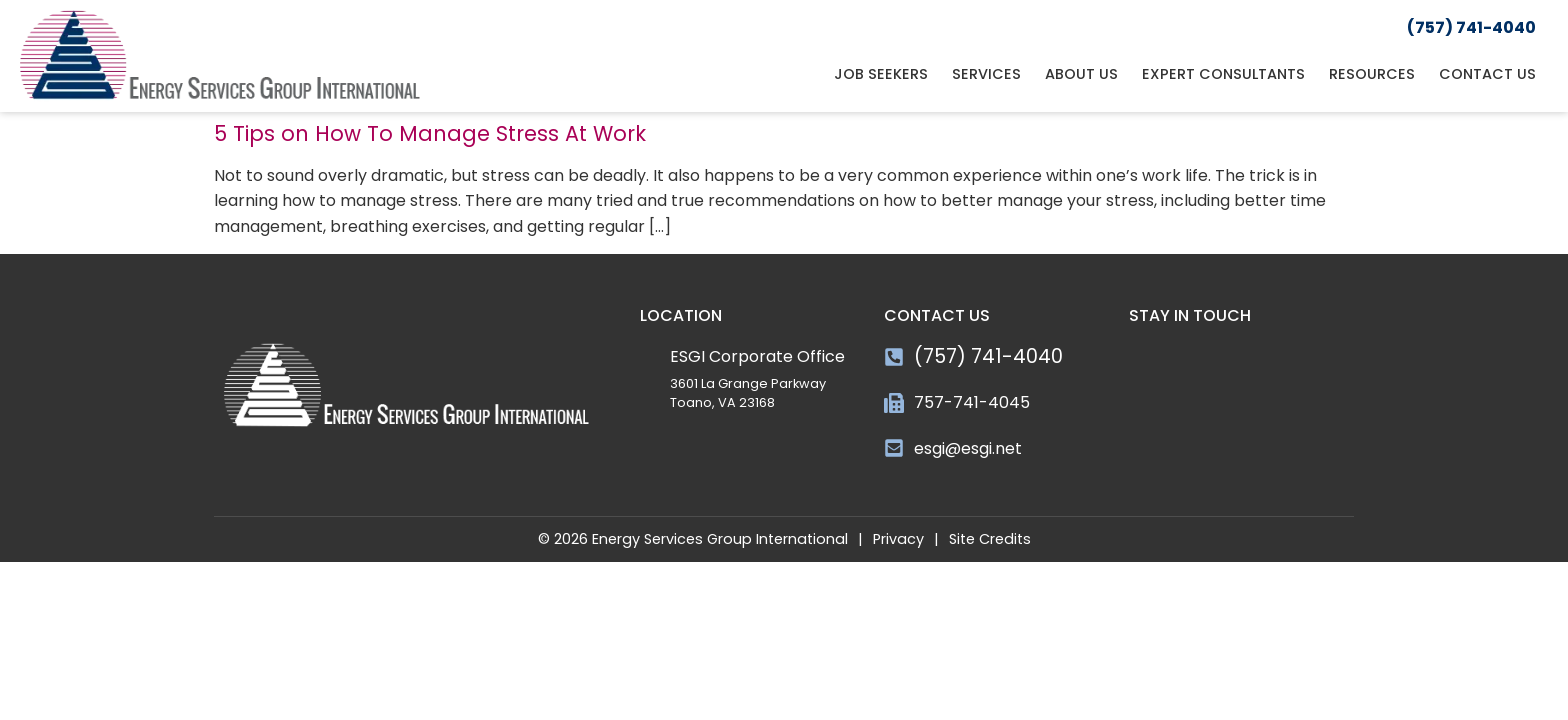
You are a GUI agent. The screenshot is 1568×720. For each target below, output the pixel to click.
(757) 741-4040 (988, 356)
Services (986, 74)
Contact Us (1487, 74)
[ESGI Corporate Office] (650, 354)
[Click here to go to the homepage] (220, 56)
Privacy (898, 539)
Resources (1372, 74)
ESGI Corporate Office (757, 356)
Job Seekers (881, 74)
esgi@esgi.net (968, 448)
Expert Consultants (1223, 74)
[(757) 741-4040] (894, 357)
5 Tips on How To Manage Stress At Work (430, 133)
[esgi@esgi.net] (894, 448)
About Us (1081, 74)
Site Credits (990, 539)
